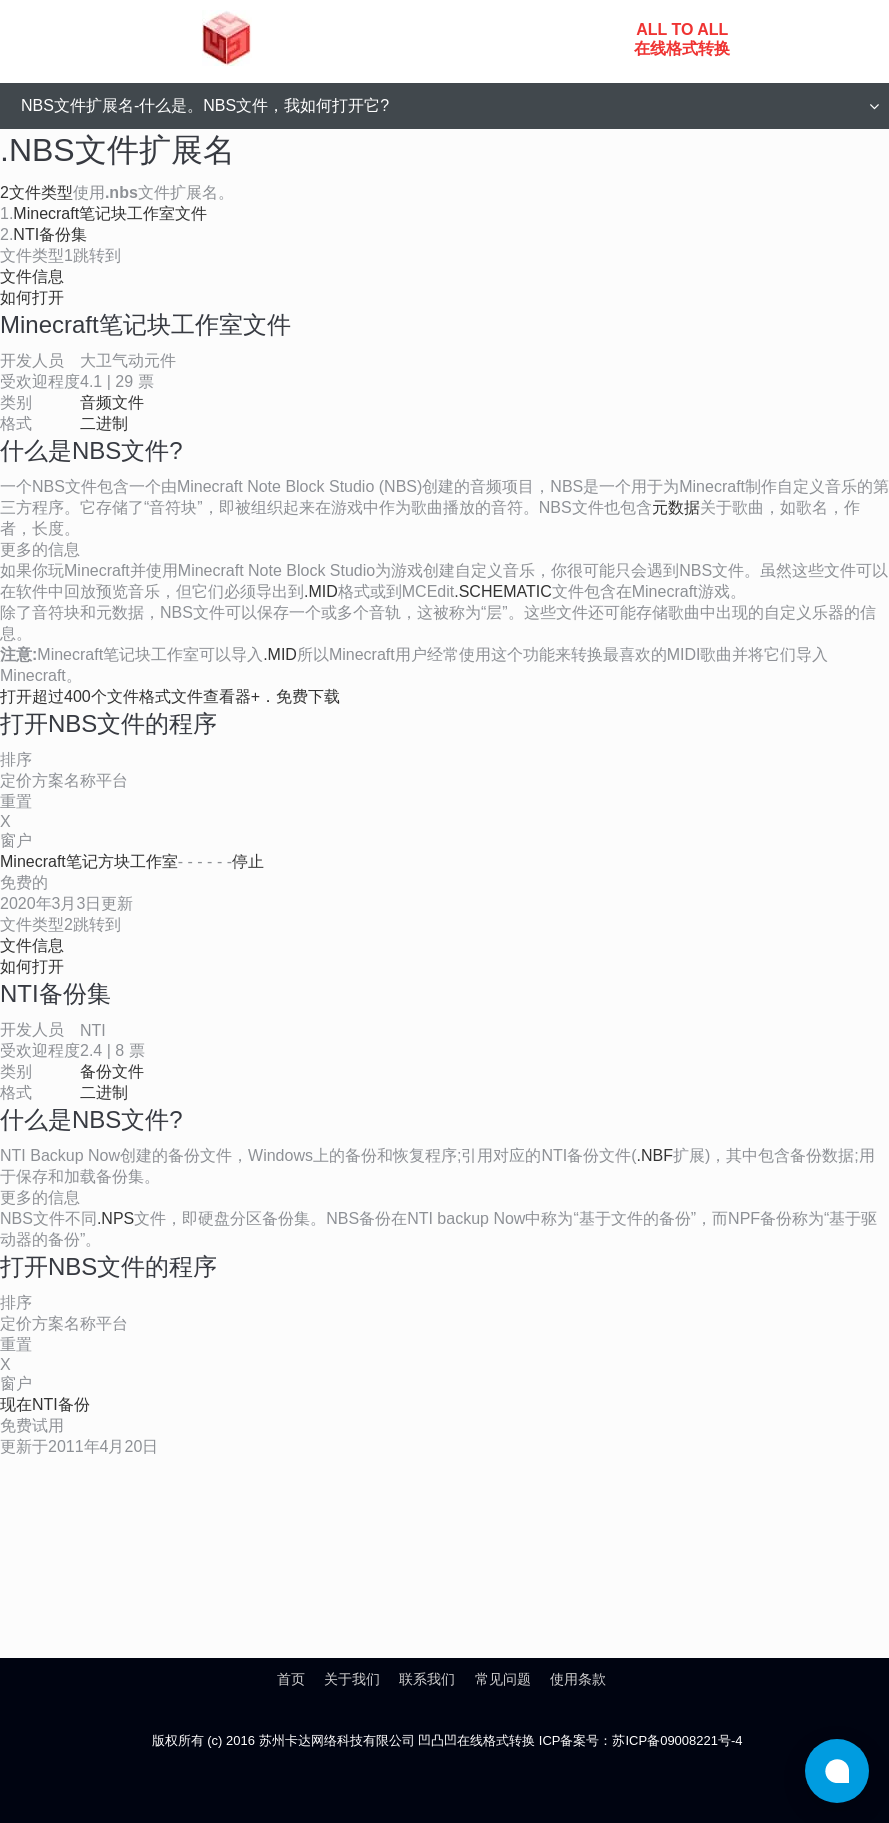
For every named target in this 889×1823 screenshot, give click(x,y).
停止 (248, 861)
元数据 (676, 507)
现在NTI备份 (45, 1404)
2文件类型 (36, 192)
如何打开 (32, 297)
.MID (321, 591)
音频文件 (112, 402)
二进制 (104, 423)
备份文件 (112, 1071)
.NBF (655, 1155)
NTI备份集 (50, 234)
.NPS (115, 1218)
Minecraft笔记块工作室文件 (110, 213)
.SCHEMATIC (502, 591)
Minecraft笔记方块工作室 (89, 861)
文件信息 (32, 276)
